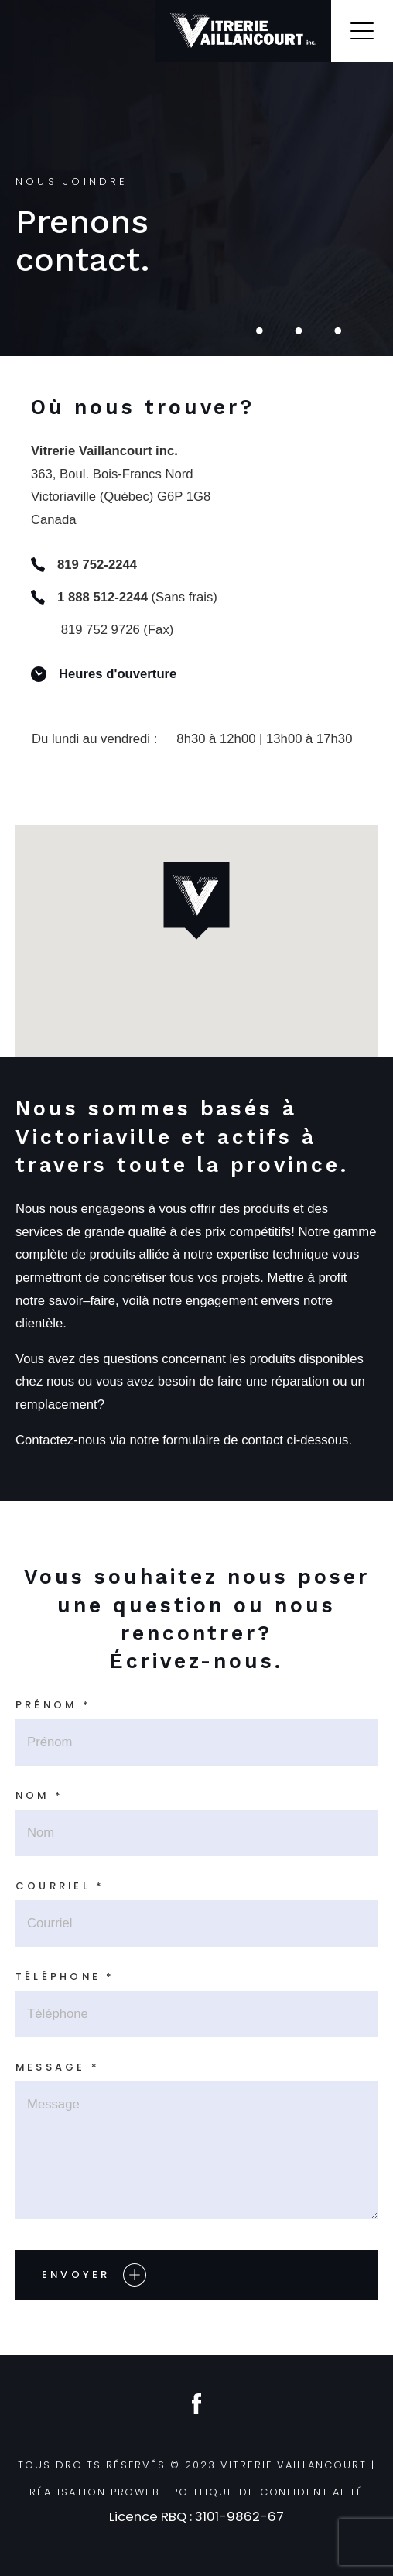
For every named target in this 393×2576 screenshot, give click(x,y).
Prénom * (53, 1704)
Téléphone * (64, 1976)
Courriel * (59, 1886)
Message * (57, 2067)
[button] (196, 901)
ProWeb (136, 2492)
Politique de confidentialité (268, 2492)
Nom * (39, 1795)
